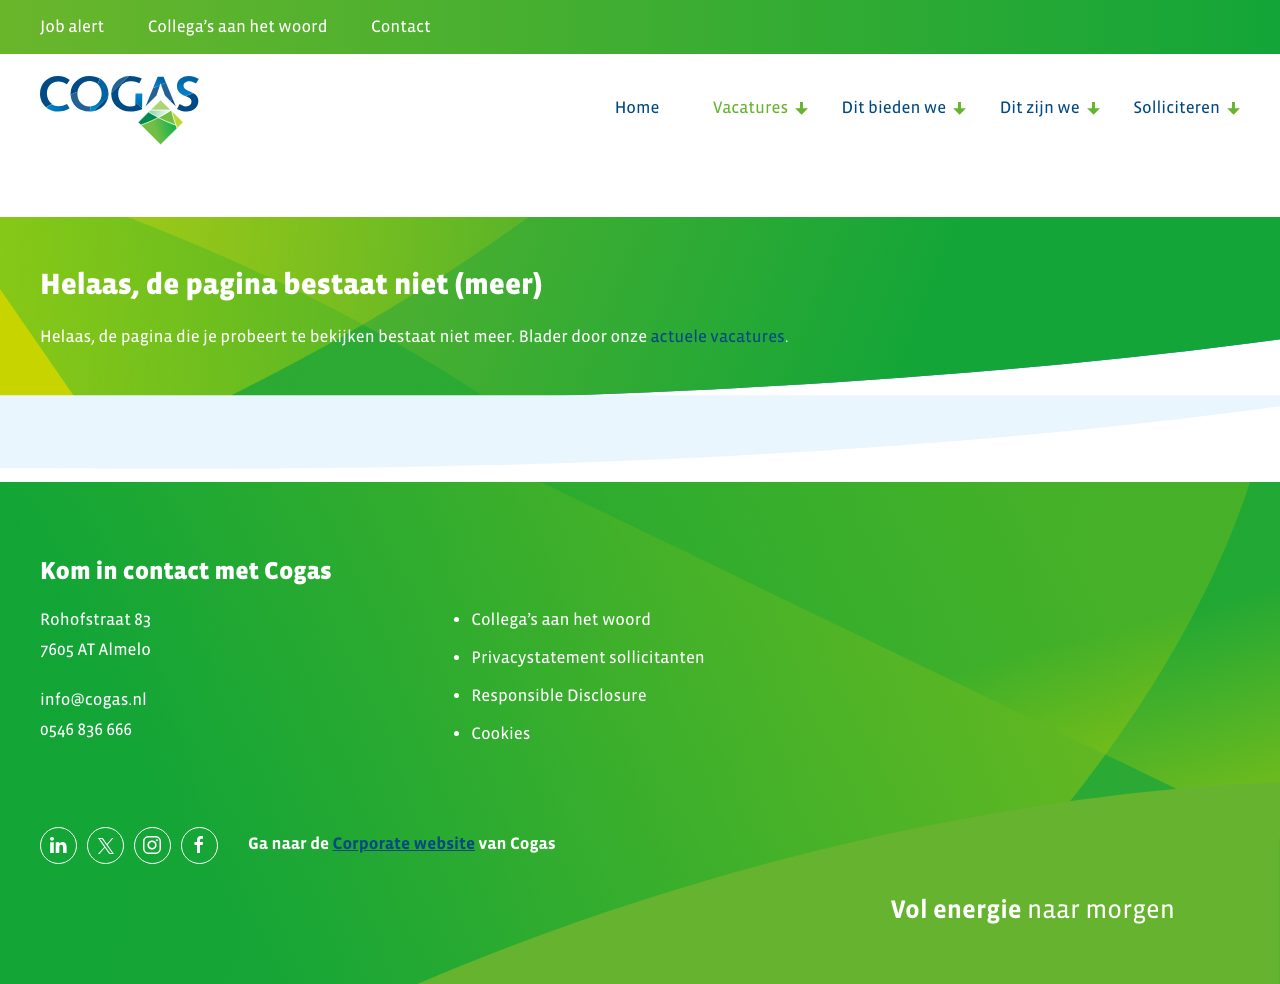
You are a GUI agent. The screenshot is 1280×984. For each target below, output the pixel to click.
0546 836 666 (86, 729)
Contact (401, 26)
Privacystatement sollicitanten (588, 657)
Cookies (500, 733)
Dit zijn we (1040, 107)
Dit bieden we (894, 107)
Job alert (72, 26)
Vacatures (750, 107)
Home (637, 107)
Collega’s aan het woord (238, 26)
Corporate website (404, 843)
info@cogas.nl (93, 699)
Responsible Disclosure (558, 695)
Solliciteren (1176, 107)
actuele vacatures (718, 336)
